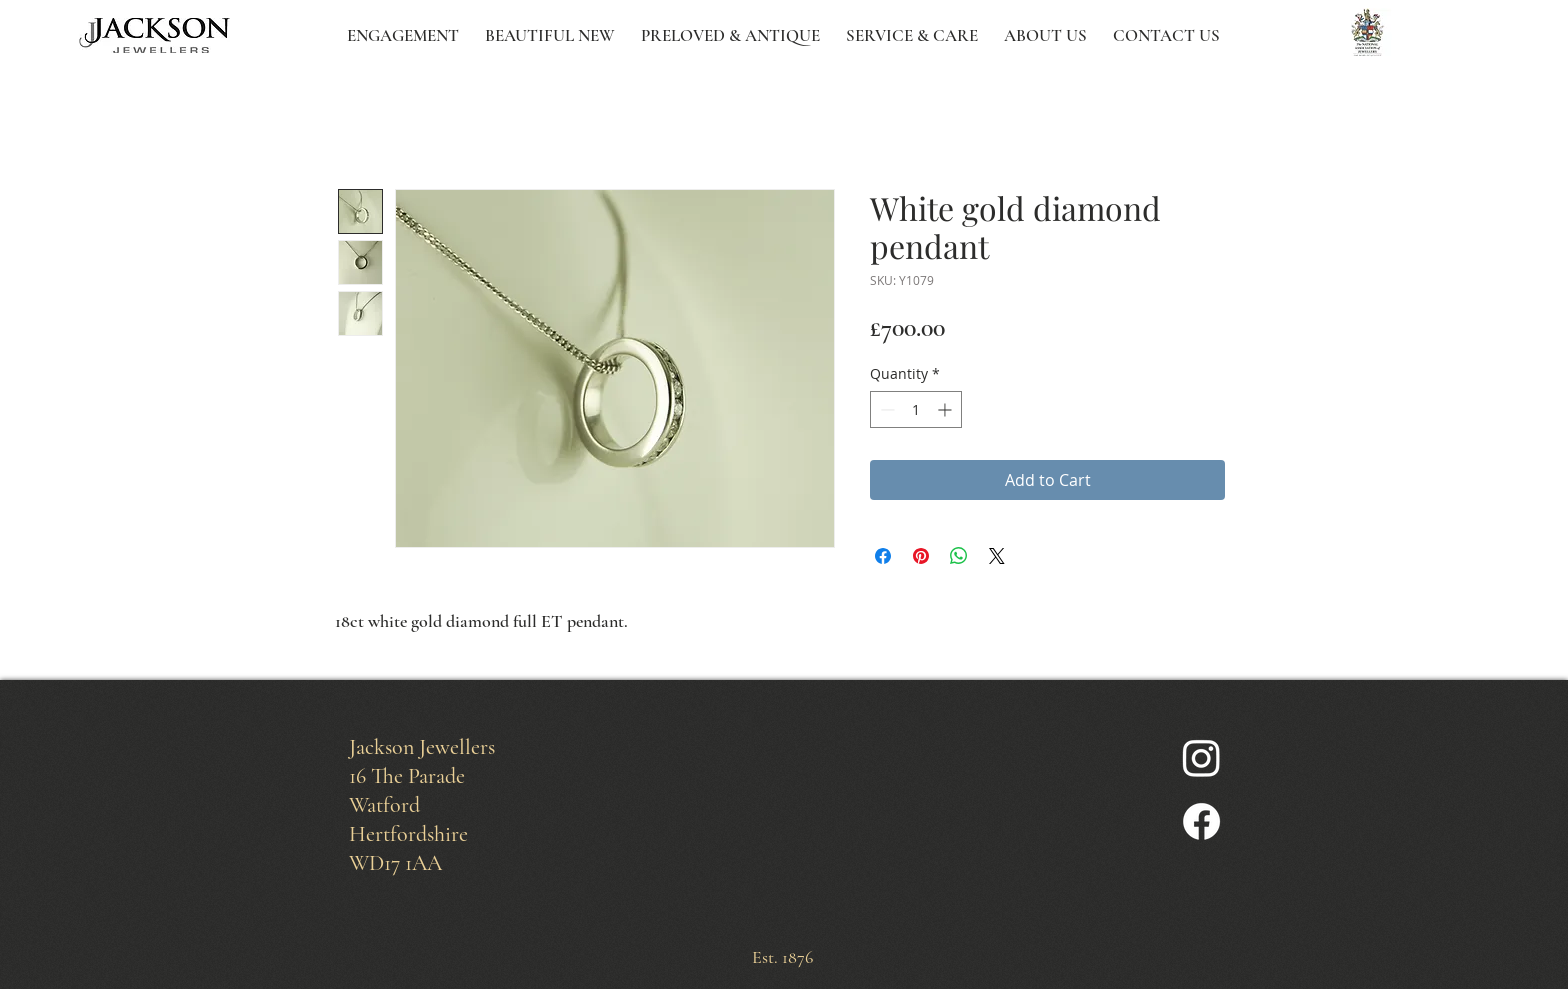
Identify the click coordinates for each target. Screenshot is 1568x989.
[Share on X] (997, 556)
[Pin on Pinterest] (921, 556)
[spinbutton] (916, 409)
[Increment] (946, 409)
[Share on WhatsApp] (959, 556)
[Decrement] (885, 409)
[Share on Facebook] (883, 556)
